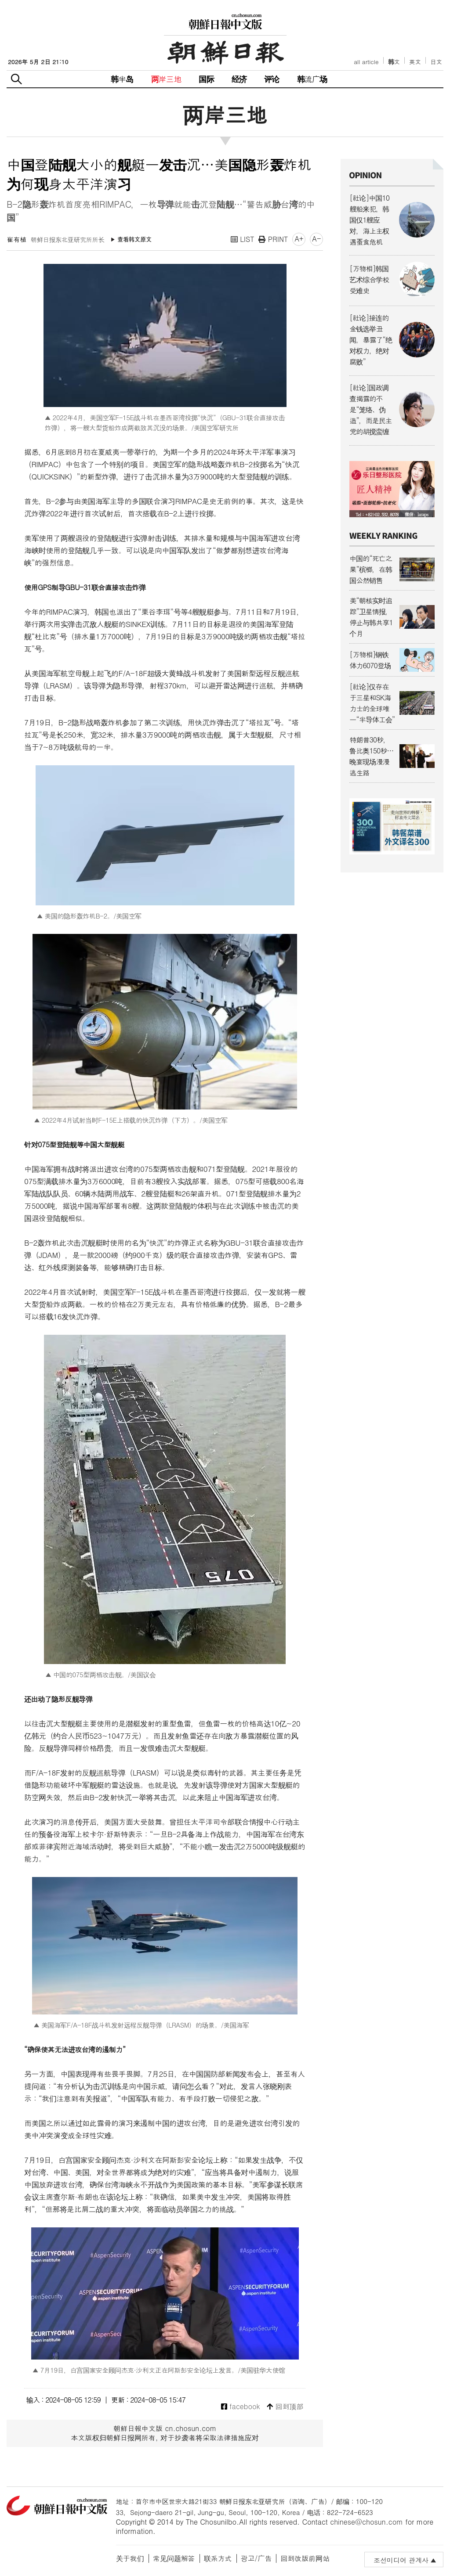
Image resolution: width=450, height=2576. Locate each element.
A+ (298, 239)
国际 (206, 78)
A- (316, 239)
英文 (415, 62)
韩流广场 (312, 78)
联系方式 (218, 2558)
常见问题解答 (174, 2558)
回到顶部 (285, 2406)
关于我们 (130, 2558)
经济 (239, 78)
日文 (436, 62)
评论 (271, 78)
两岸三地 (166, 78)
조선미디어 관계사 (401, 2560)
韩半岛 (122, 78)
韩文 (394, 62)
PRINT (273, 239)
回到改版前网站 (305, 2558)
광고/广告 (256, 2558)
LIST (242, 239)
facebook (240, 2406)
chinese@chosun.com (366, 2522)
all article (366, 62)
